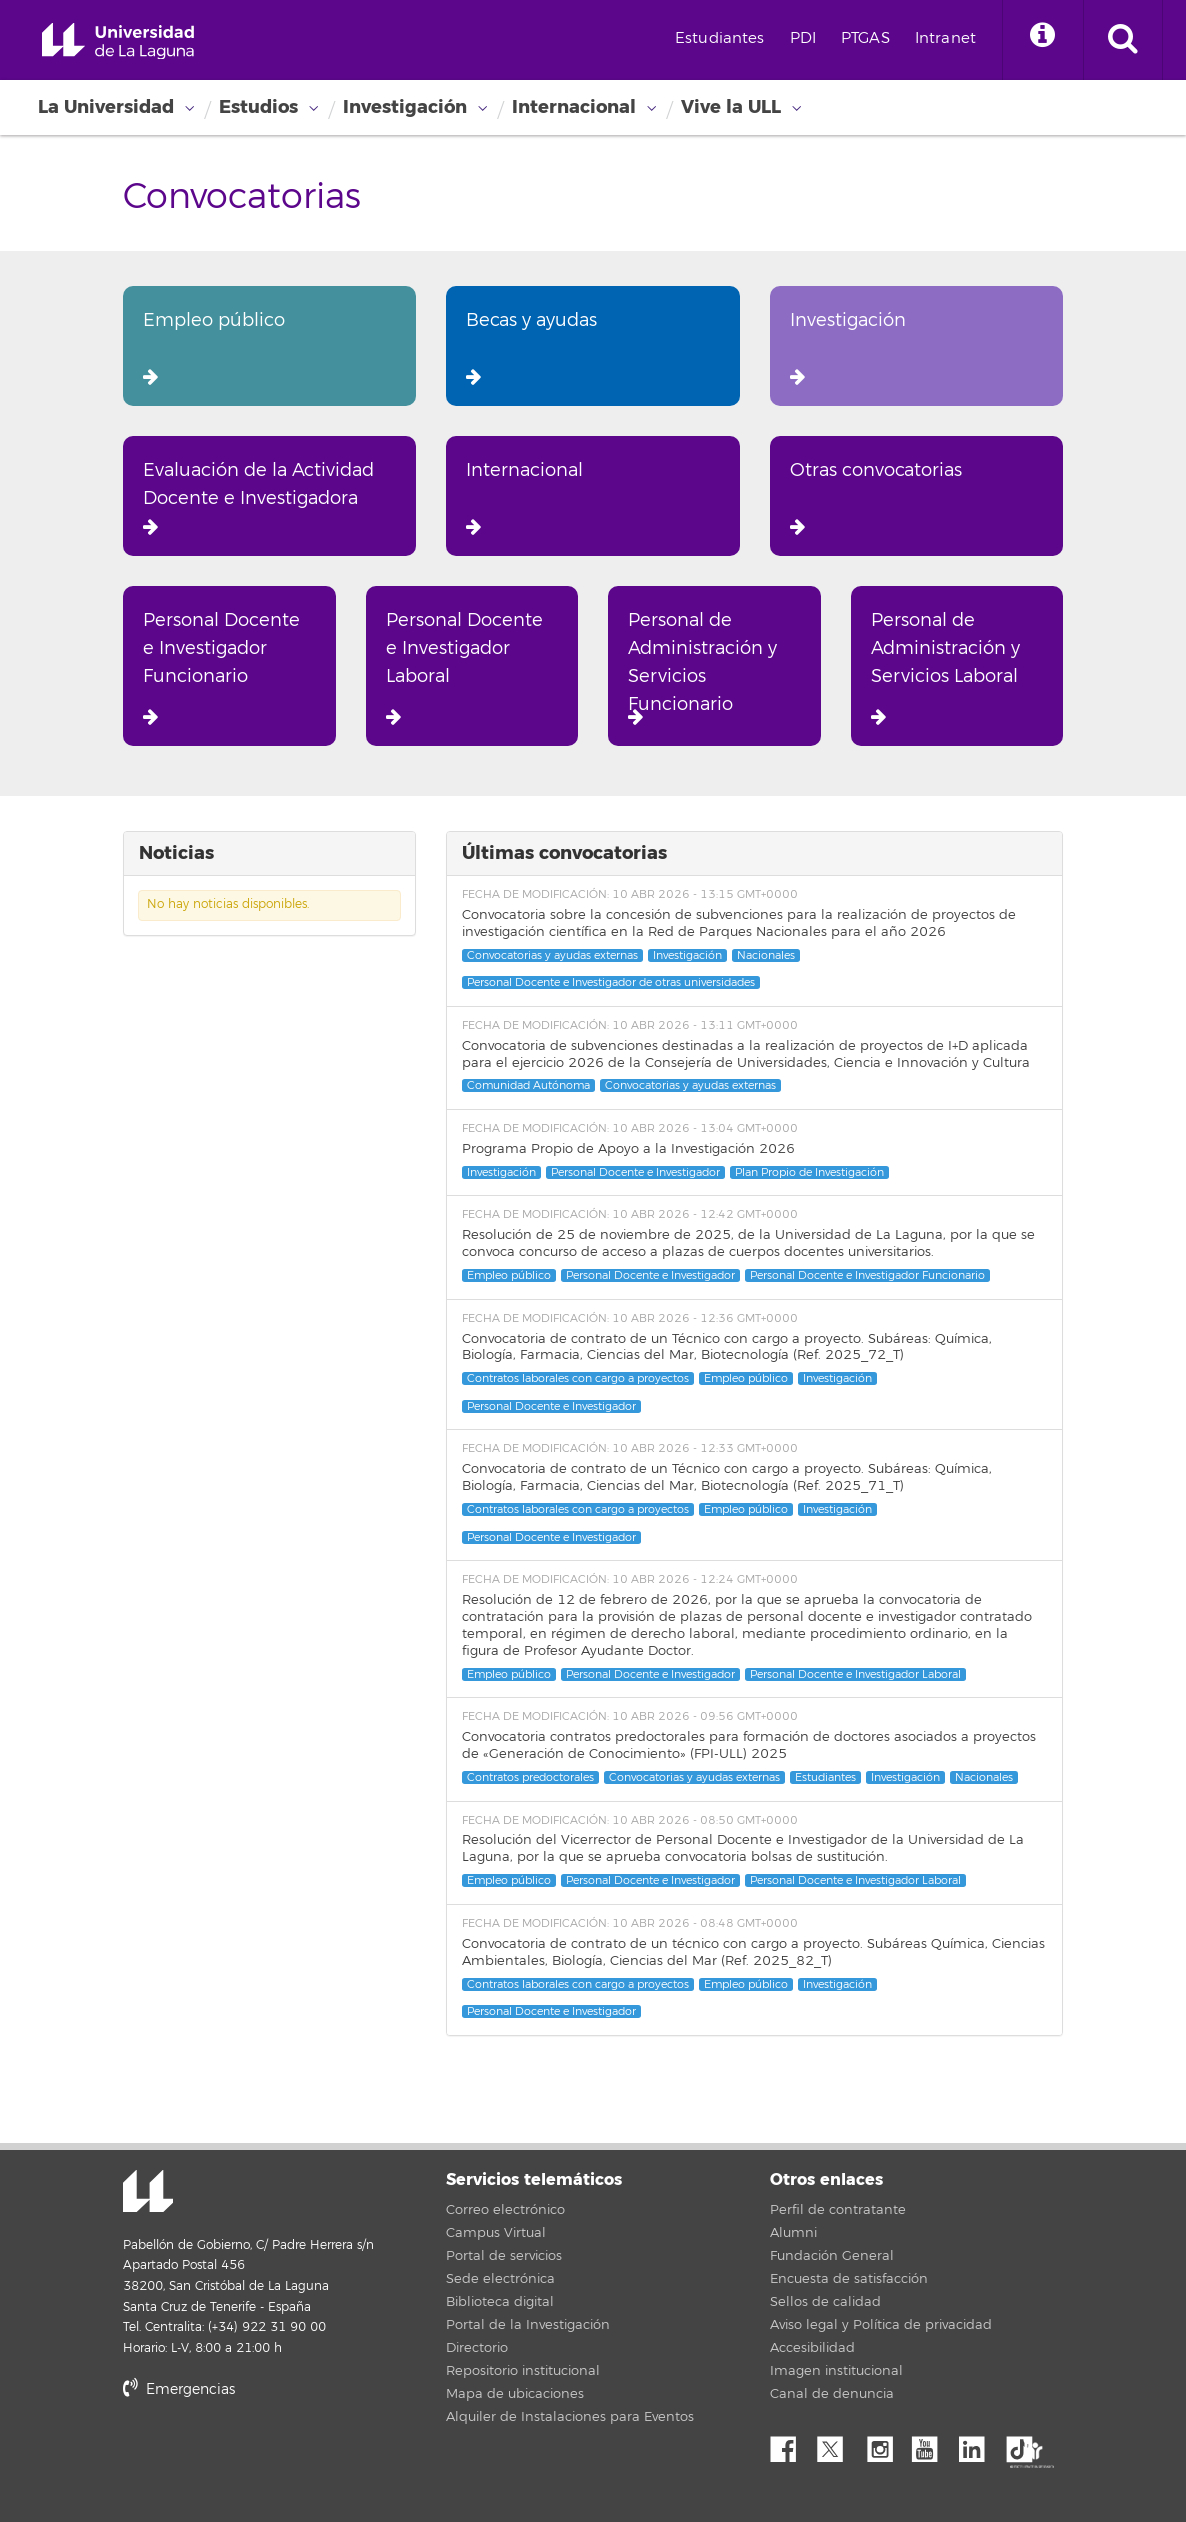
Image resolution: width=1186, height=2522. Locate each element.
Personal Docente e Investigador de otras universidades (611, 982)
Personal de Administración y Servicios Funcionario (702, 667)
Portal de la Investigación (528, 2325)
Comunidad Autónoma (528, 1085)
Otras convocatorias (876, 497)
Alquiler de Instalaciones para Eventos (570, 2417)
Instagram (885, 2444)
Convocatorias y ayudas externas (552, 955)
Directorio (477, 2348)
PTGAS (865, 38)
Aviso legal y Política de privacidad (881, 2325)
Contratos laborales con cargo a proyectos (578, 1378)
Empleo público (214, 347)
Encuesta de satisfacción (849, 2279)
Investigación (405, 107)
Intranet (945, 38)
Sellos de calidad (825, 2302)
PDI (803, 38)
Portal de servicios (504, 2256)
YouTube (932, 2444)
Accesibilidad (812, 2348)
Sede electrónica (500, 2279)
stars (273, 2457)
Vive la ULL (731, 107)
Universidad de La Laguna (118, 41)
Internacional (574, 107)
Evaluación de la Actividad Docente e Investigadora (258, 497)
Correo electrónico (505, 2210)
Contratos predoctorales (530, 1777)
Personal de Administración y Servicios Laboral (945, 667)
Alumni (793, 2233)
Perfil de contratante (838, 2210)
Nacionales (766, 955)
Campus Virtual (496, 2233)
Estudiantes (720, 38)
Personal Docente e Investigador (635, 1172)
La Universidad (106, 107)
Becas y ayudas (531, 347)
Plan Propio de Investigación (809, 1172)
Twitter (838, 2444)
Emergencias (179, 2389)
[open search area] (1123, 40)
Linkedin (979, 2444)
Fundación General (832, 2256)
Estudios (258, 107)
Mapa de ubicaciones (515, 2394)
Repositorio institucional (523, 2371)
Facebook (791, 2444)
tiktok (1026, 2444)
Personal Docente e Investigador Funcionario (221, 667)
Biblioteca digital (500, 2302)
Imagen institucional (836, 2371)
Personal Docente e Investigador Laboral (464, 667)
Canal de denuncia (832, 2394)
